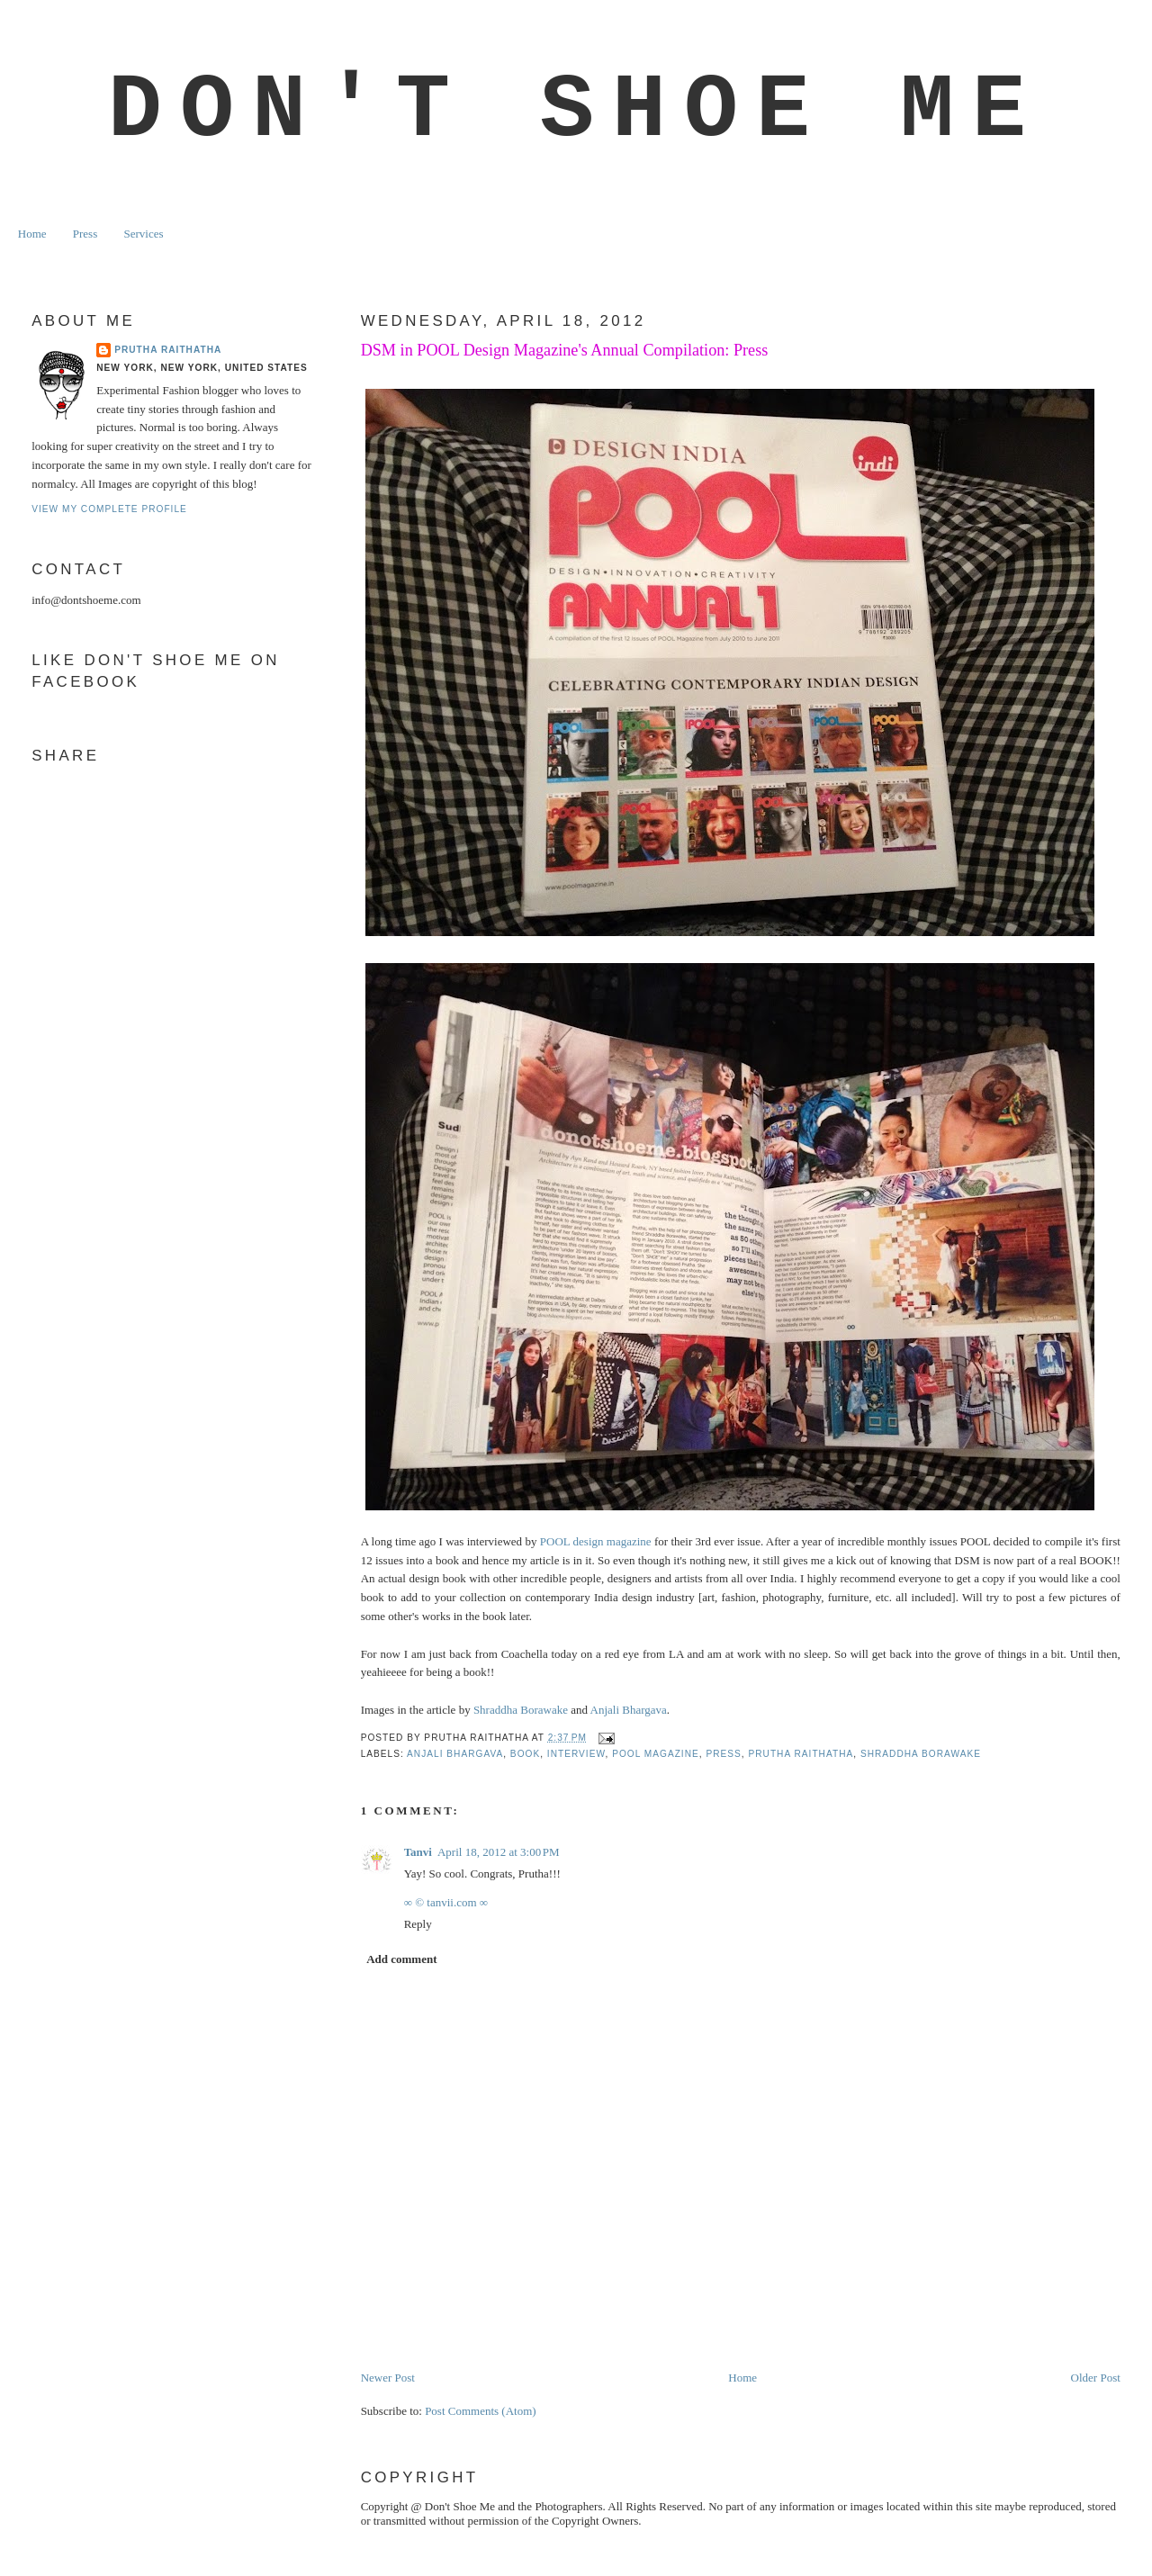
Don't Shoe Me (576, 111)
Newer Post (388, 2377)
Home (32, 233)
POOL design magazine (596, 1541)
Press (85, 233)
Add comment (401, 1959)
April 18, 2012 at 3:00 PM (498, 1852)
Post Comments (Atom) (480, 2411)
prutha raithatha (801, 1754)
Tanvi (418, 1852)
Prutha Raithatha (167, 350)
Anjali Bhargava (628, 1709)
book (525, 1754)
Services (143, 233)
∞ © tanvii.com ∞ (446, 1902)
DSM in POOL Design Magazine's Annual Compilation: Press (565, 350)
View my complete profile (109, 509)
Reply (418, 1924)
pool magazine (655, 1754)
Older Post (1095, 2377)
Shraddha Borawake (520, 1709)
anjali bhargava (455, 1754)
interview (576, 1754)
